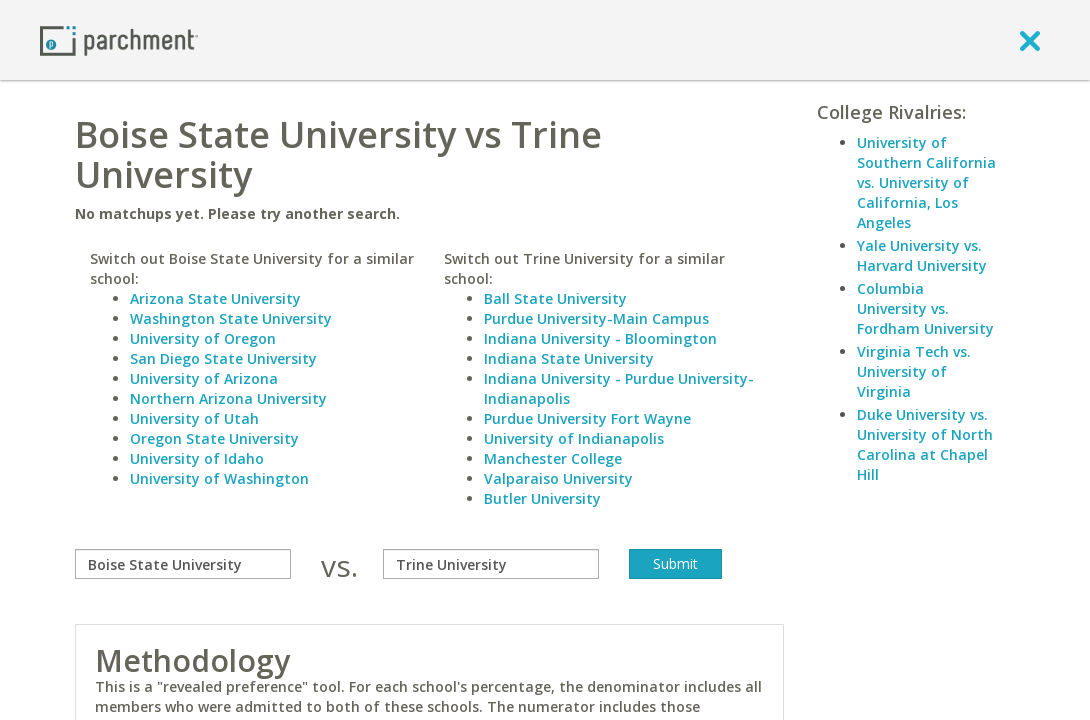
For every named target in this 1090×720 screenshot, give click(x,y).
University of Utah (194, 418)
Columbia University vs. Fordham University (925, 308)
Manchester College (553, 458)
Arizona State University (215, 298)
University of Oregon (203, 338)
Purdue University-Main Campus (596, 318)
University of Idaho (197, 458)
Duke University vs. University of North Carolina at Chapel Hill (925, 444)
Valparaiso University (558, 478)
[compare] (183, 564)
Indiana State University (569, 358)
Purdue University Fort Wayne (587, 418)
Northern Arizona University (228, 398)
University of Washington (219, 478)
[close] (1030, 40)
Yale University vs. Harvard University (922, 255)
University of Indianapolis (574, 438)
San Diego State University (223, 358)
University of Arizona (204, 378)
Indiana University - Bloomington (600, 338)
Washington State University (231, 318)
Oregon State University (214, 438)
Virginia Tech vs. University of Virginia (914, 371)
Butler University (542, 498)
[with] (491, 564)
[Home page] (119, 39)
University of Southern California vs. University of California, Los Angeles (926, 182)
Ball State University (555, 298)
